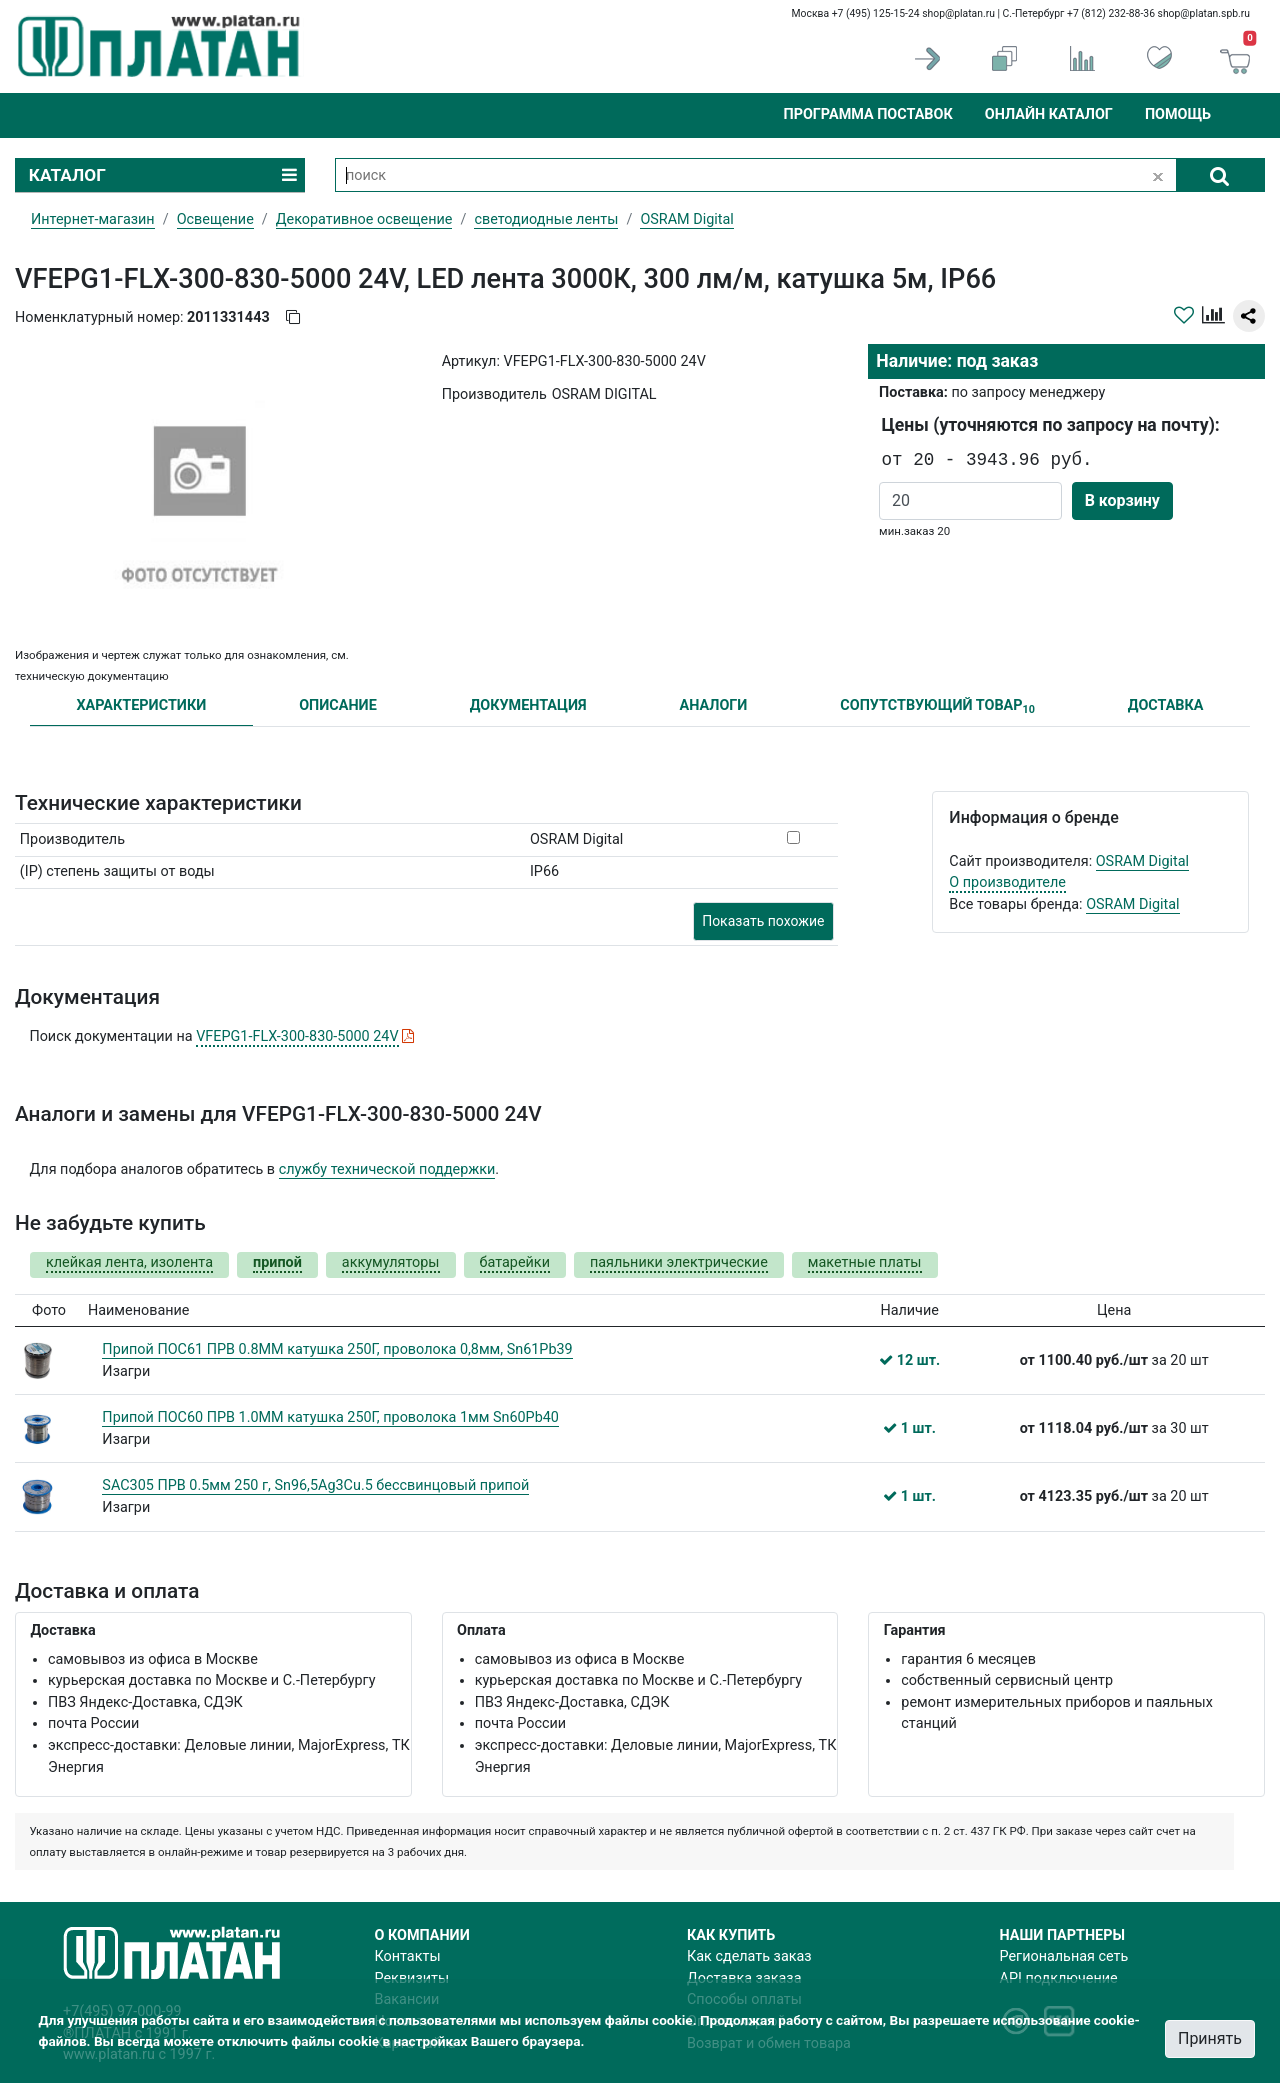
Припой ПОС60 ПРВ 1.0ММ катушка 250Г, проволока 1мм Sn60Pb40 (330, 1417)
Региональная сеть (1064, 1956)
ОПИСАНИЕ (338, 705)
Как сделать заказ (749, 1956)
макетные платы (865, 1262)
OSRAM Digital (1142, 861)
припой (277, 1262)
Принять (1210, 2038)
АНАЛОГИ (713, 705)
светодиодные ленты (546, 219)
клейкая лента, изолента (129, 1262)
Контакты (408, 1956)
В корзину (1122, 500)
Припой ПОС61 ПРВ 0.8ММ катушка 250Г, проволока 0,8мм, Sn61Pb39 (337, 1349)
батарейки (515, 1262)
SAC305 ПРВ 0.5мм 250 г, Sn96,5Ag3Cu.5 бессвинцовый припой (315, 1485)
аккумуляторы (391, 1262)
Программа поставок (867, 114)
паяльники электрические (679, 1262)
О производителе (1007, 882)
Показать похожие (763, 921)
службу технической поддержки (387, 1169)
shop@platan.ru (958, 13)
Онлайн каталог (1049, 114)
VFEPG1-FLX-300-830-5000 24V (297, 1036)
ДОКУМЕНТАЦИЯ (528, 705)
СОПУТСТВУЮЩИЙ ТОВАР (937, 706)
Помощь (1178, 114)
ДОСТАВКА (1166, 705)
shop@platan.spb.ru (1204, 13)
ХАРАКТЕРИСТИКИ (141, 705)
